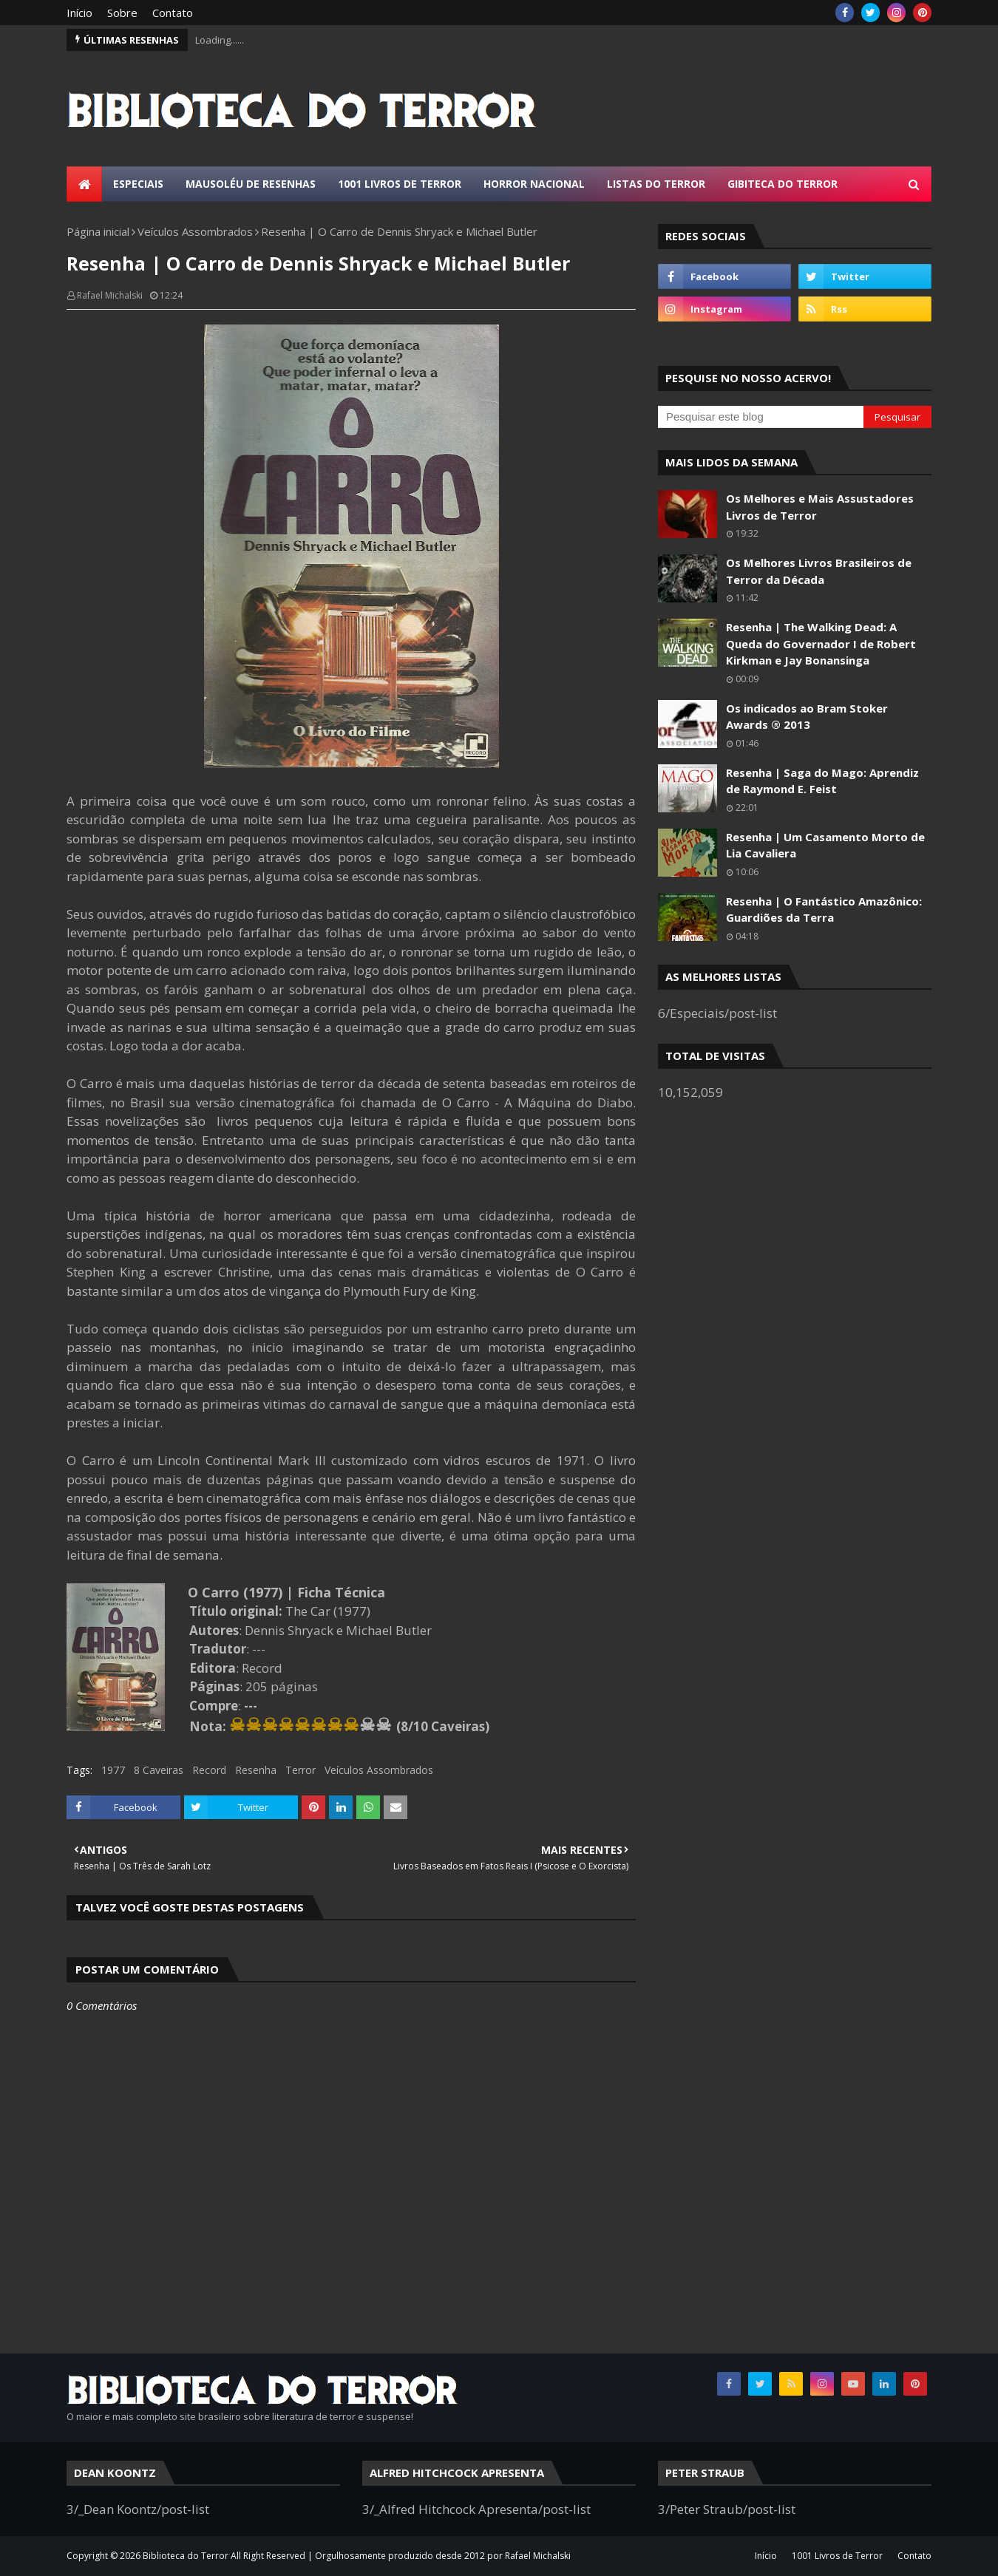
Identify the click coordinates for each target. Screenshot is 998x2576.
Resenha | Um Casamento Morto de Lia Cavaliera (825, 845)
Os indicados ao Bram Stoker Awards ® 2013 (807, 717)
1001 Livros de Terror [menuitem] (399, 184)
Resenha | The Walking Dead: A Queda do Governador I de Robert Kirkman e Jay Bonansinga (821, 643)
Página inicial (98, 231)
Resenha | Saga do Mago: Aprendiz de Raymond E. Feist (822, 781)
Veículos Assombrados (195, 231)
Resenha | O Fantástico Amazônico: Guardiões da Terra (824, 909)
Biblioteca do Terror (185, 2555)
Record (209, 1770)
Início (79, 12)
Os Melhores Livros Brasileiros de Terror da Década (819, 571)
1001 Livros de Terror (837, 2555)
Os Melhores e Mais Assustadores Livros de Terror (820, 507)
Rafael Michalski (110, 295)
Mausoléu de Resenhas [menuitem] (251, 184)
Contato (172, 12)
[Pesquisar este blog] (760, 417)
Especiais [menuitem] (138, 184)
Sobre (122, 12)
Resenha (255, 1770)
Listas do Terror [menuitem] (656, 184)
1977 (113, 1770)
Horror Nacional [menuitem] (534, 184)
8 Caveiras (158, 1770)
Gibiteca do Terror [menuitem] (782, 184)
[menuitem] (84, 184)
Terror (300, 1770)
